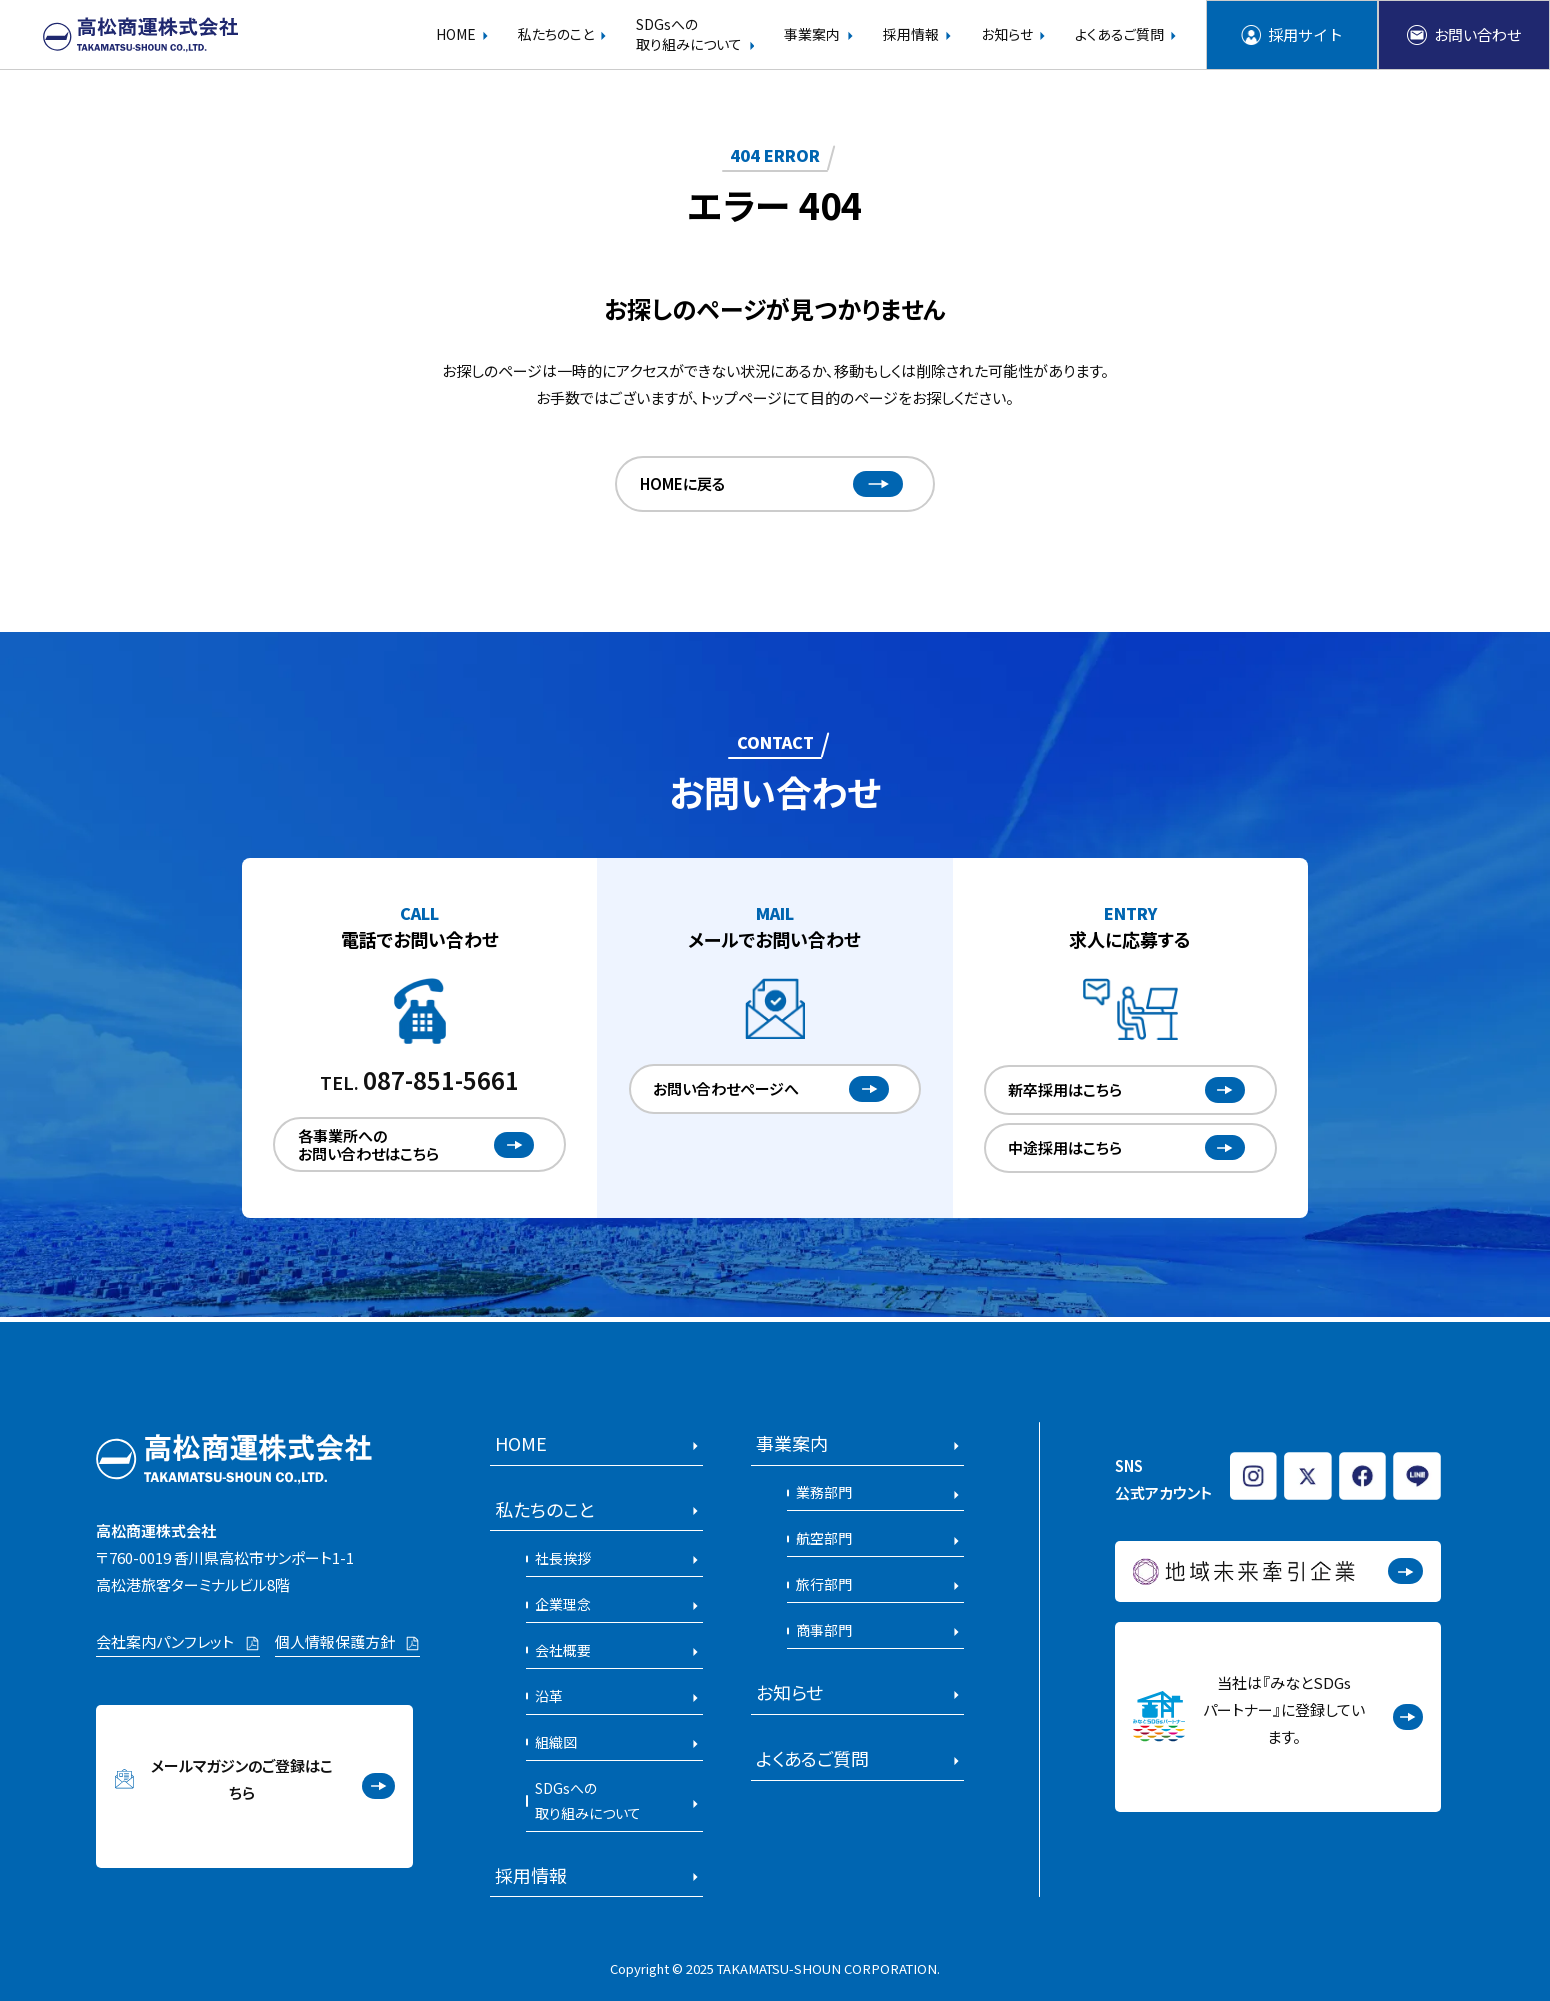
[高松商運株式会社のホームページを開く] (141, 35)
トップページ (741, 397)
